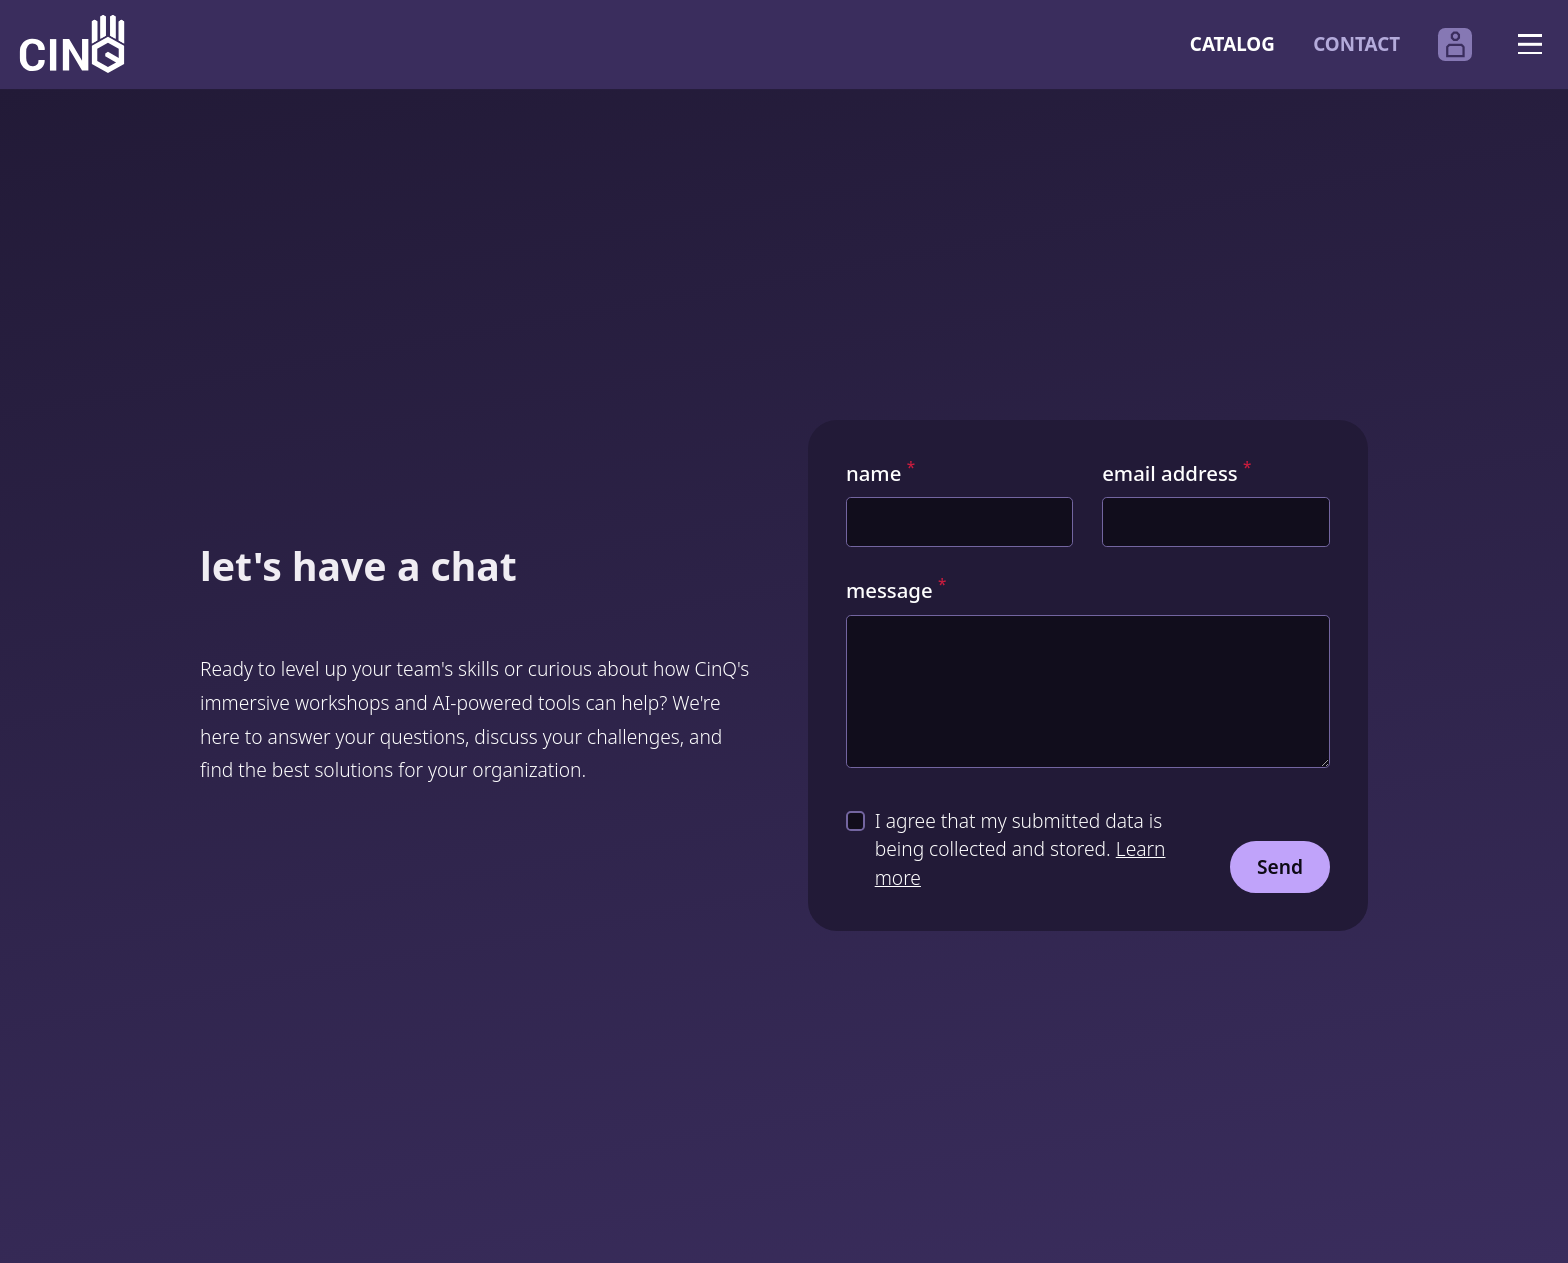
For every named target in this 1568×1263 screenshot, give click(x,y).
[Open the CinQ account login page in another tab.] (1455, 45)
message (896, 590)
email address (1176, 473)
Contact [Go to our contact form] (1356, 44)
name (880, 473)
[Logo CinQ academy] (72, 44)
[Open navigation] (1529, 44)
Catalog (1232, 44)
